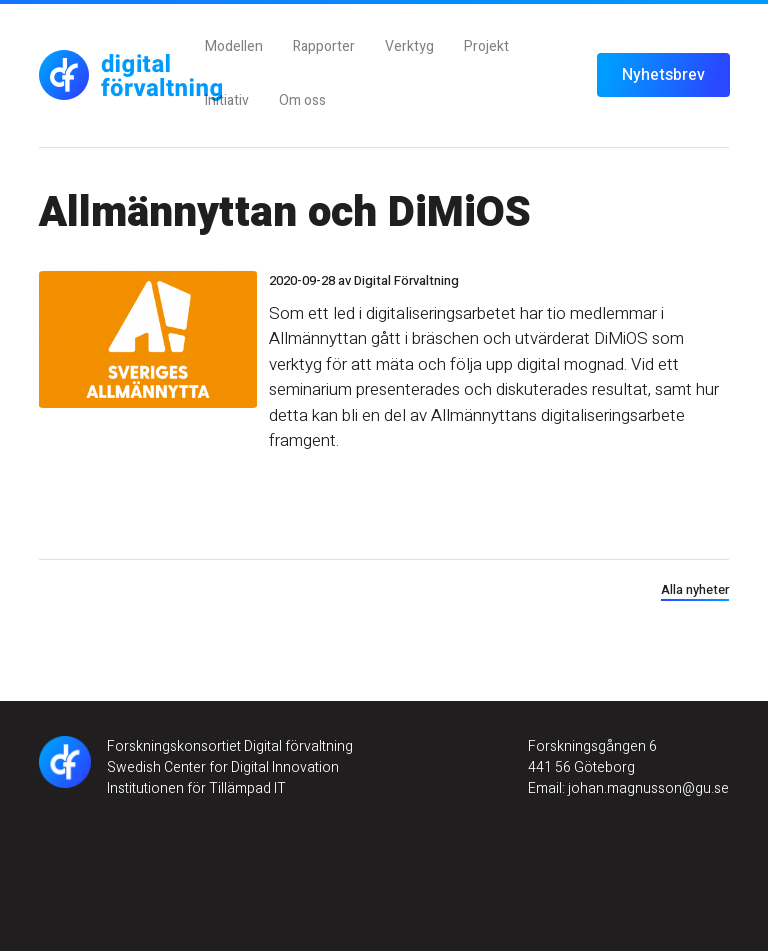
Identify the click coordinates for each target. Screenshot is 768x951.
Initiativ (227, 100)
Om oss (302, 100)
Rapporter (324, 46)
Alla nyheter (695, 589)
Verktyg (409, 46)
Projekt (486, 46)
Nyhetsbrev (663, 75)
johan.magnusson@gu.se (647, 788)
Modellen (234, 46)
